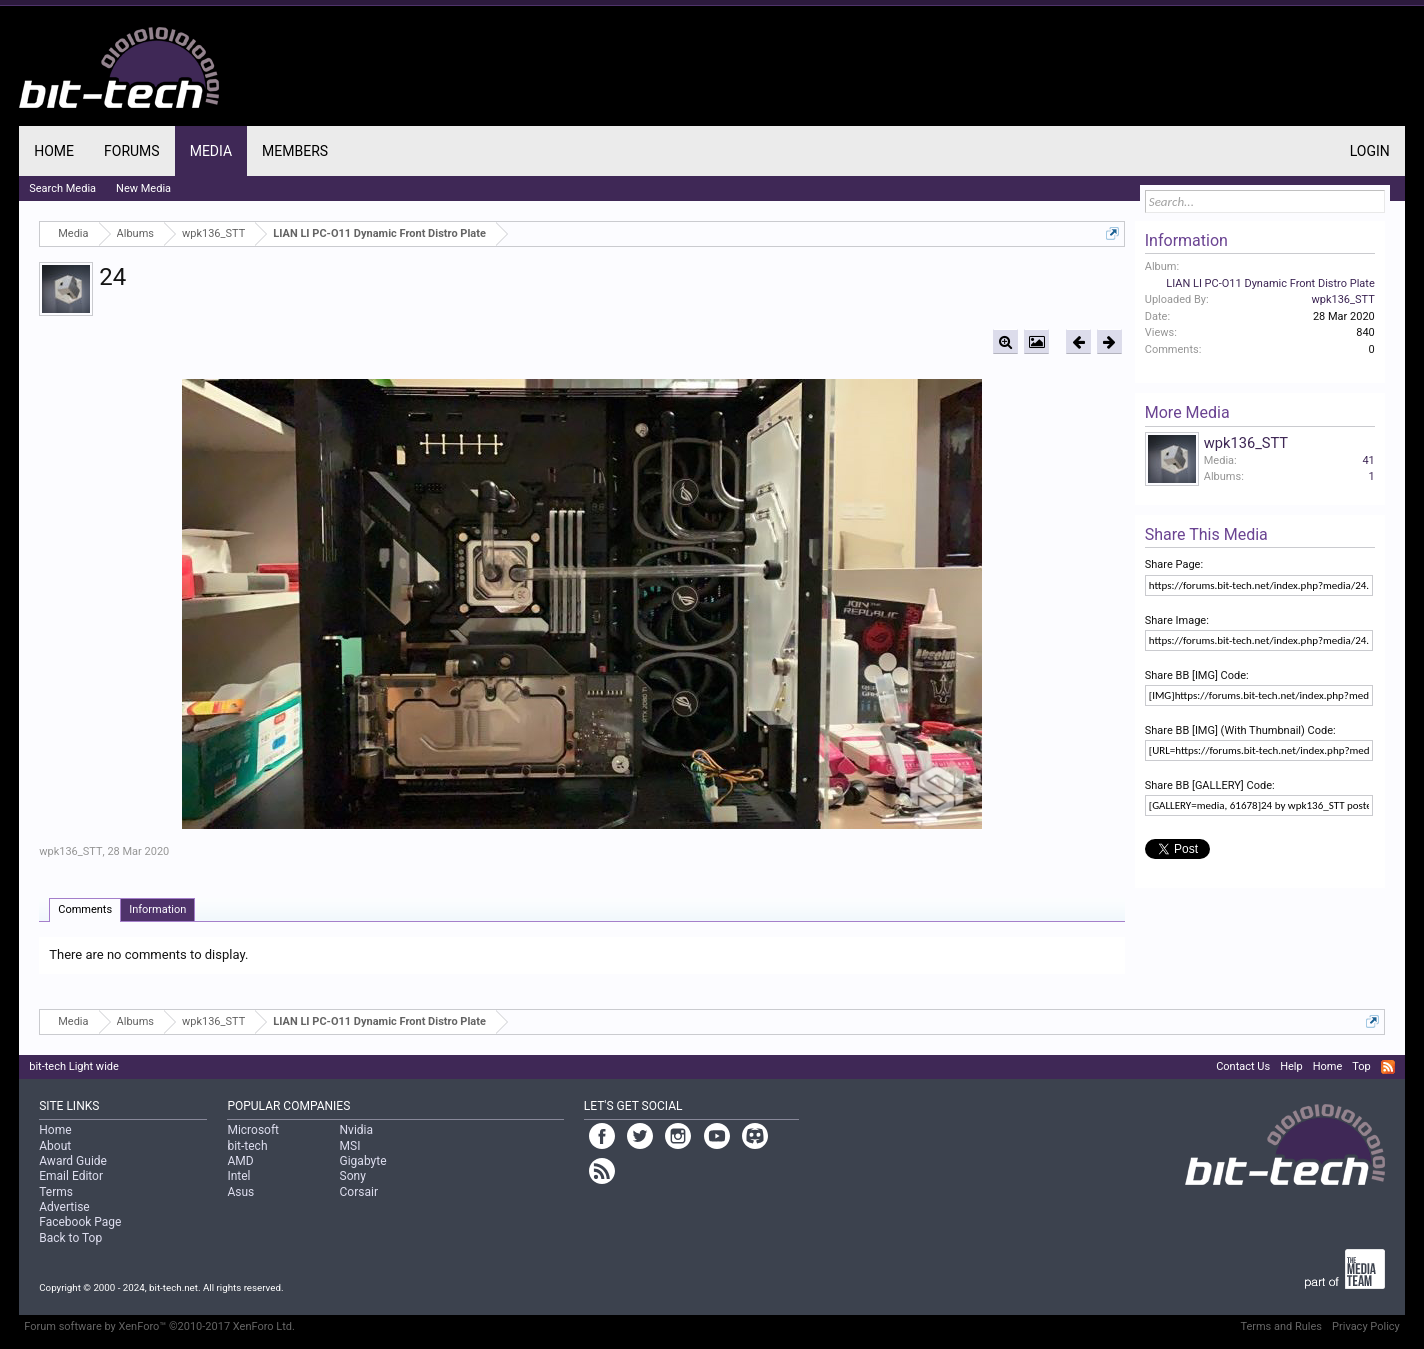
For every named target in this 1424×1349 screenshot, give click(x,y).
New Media (143, 188)
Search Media (62, 188)
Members (295, 151)
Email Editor (71, 1176)
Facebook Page (80, 1222)
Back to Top (70, 1238)
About (55, 1146)
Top (1361, 1066)
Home (54, 151)
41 (1368, 460)
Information (157, 909)
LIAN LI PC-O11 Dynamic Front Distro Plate (1270, 283)
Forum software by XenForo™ (159, 1326)
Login (1370, 151)
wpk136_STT (70, 851)
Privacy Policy (1366, 1326)
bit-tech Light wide (74, 1066)
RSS (1388, 1067)
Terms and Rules (1281, 1326)
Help (1291, 1066)
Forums (132, 151)
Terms (56, 1192)
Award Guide (73, 1161)
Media (211, 151)
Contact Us (1243, 1066)
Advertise (64, 1207)
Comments (85, 909)
